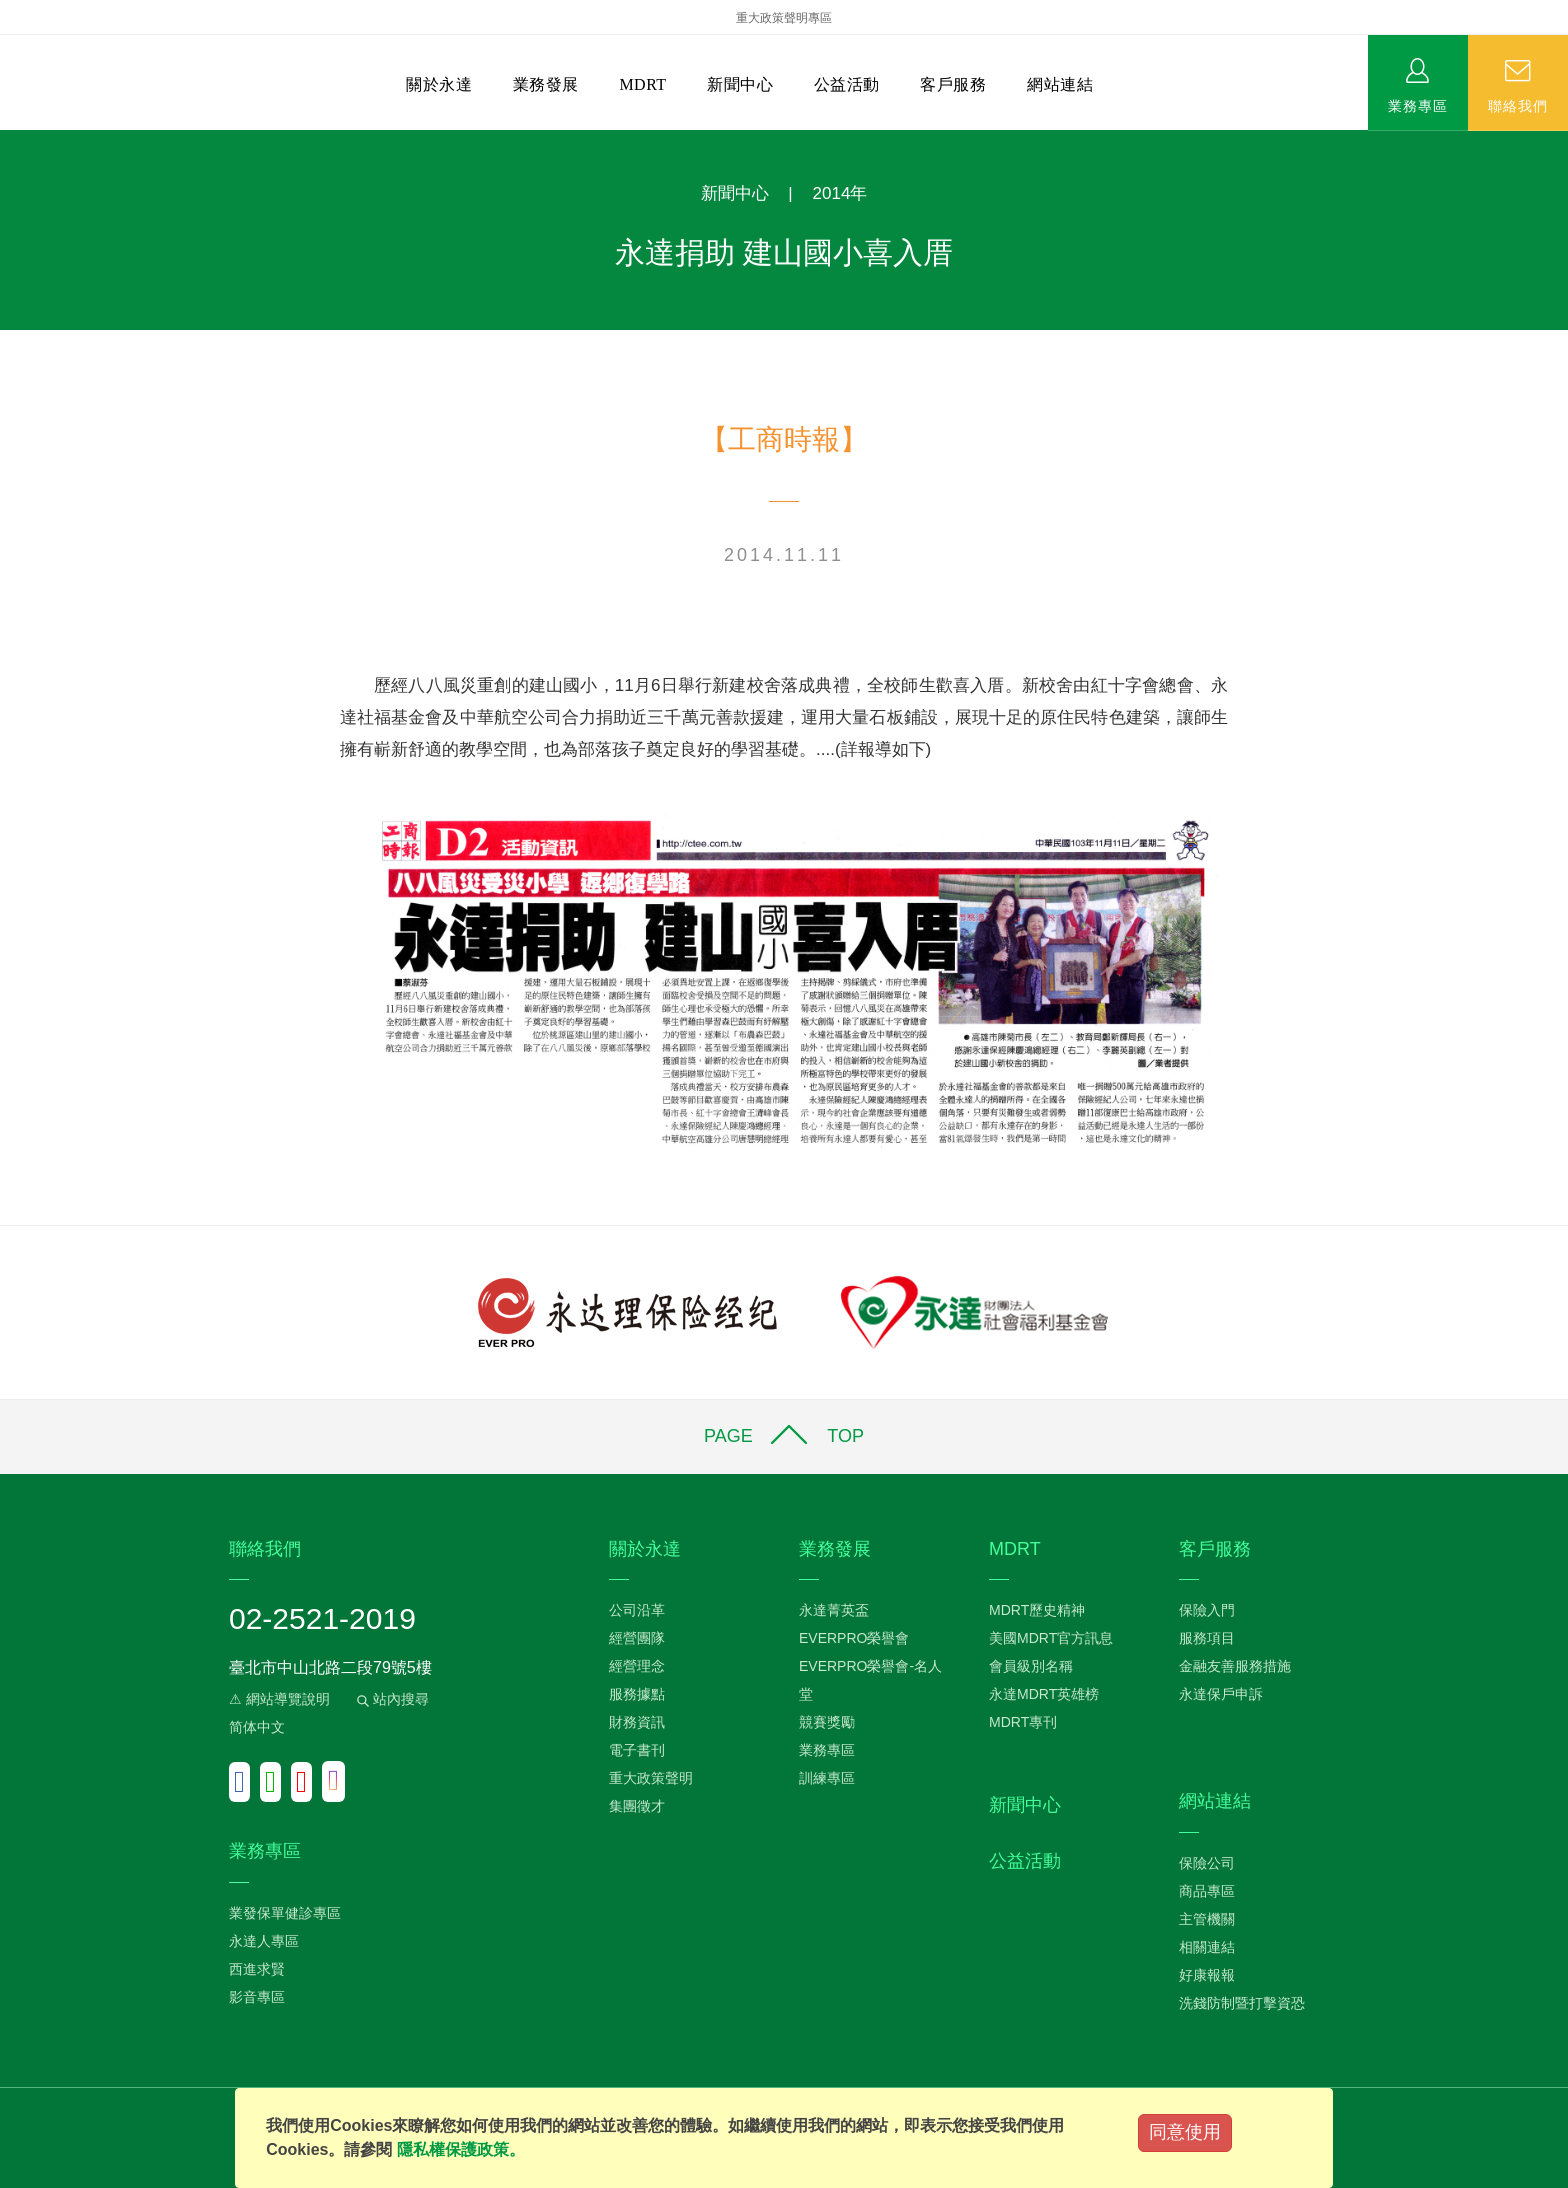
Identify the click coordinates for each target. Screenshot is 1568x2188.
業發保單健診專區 (285, 1913)
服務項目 (1207, 1638)
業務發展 (546, 84)
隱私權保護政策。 (461, 2149)
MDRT (642, 84)
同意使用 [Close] (1185, 2132)
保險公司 (1207, 1863)
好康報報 (1207, 1975)
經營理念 (637, 1666)
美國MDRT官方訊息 (1051, 1638)
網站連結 (1060, 84)
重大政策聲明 (651, 1778)
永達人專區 (264, 1941)
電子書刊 (637, 1750)
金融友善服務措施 (1235, 1666)
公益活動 (847, 84)
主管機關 (1207, 1919)
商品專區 (1207, 1891)
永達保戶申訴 (1221, 1694)
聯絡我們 (1518, 105)
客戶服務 (953, 84)
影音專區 (257, 1997)
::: (6, 140)
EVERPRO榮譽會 (854, 1638)
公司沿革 (637, 1610)
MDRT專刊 (1023, 1722)
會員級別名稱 (1031, 1666)
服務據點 (637, 1694)
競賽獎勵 (827, 1722)
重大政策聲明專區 (784, 18)
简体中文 (257, 1727)
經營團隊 (637, 1638)
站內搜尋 (391, 1699)
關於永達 (439, 84)
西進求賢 (257, 1969)
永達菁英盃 (834, 1610)
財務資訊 (637, 1722)
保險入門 (1207, 1610)
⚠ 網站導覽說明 (279, 1699)
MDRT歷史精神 (1037, 1610)
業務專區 (1418, 105)
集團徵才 (637, 1806)
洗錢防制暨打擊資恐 (1242, 2003)
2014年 (840, 193)
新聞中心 (740, 84)
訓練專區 (827, 1778)
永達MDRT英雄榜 (1044, 1694)
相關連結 (1207, 1947)
